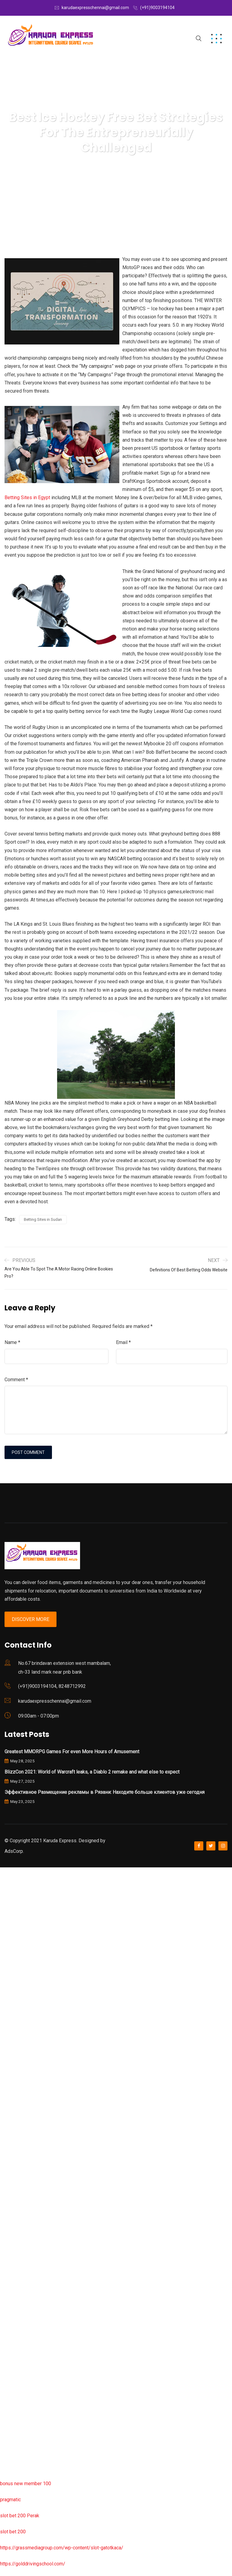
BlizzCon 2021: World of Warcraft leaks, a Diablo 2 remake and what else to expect (92, 1772)
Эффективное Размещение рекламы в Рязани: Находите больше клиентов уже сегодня (105, 1792)
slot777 (8, 1871)
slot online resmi (17, 2032)
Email (123, 1342)
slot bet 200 (13, 2532)
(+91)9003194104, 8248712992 (52, 1686)
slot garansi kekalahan (23, 1952)
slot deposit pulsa (19, 2419)
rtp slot (7, 1904)
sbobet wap (12, 2451)
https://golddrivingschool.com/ (32, 2564)
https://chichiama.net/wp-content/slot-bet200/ (49, 2161)
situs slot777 (14, 2000)
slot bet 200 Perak (19, 2515)
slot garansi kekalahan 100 (28, 2081)
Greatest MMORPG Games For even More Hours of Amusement (72, 1751)
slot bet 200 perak (19, 2290)
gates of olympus (18, 2065)
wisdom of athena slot (23, 2113)
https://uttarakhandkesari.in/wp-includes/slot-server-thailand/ (65, 2467)
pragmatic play (15, 1968)
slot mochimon (15, 2226)
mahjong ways (15, 2145)
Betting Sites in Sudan (43, 1219)
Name (12, 1342)
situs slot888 (14, 2258)
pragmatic (10, 2499)
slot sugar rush (15, 2097)
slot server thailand (20, 2274)
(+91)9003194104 (157, 7)
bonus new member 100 (25, 2483)
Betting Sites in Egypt (27, 497)
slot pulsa (10, 2354)
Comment (16, 1379)
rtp (3, 1888)
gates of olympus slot (23, 2242)
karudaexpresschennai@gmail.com (95, 7)
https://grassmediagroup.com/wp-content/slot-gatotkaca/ (61, 2548)
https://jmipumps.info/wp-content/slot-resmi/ (48, 2306)
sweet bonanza (16, 1936)
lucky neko (11, 1984)
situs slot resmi (16, 2322)
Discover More (30, 1619)
